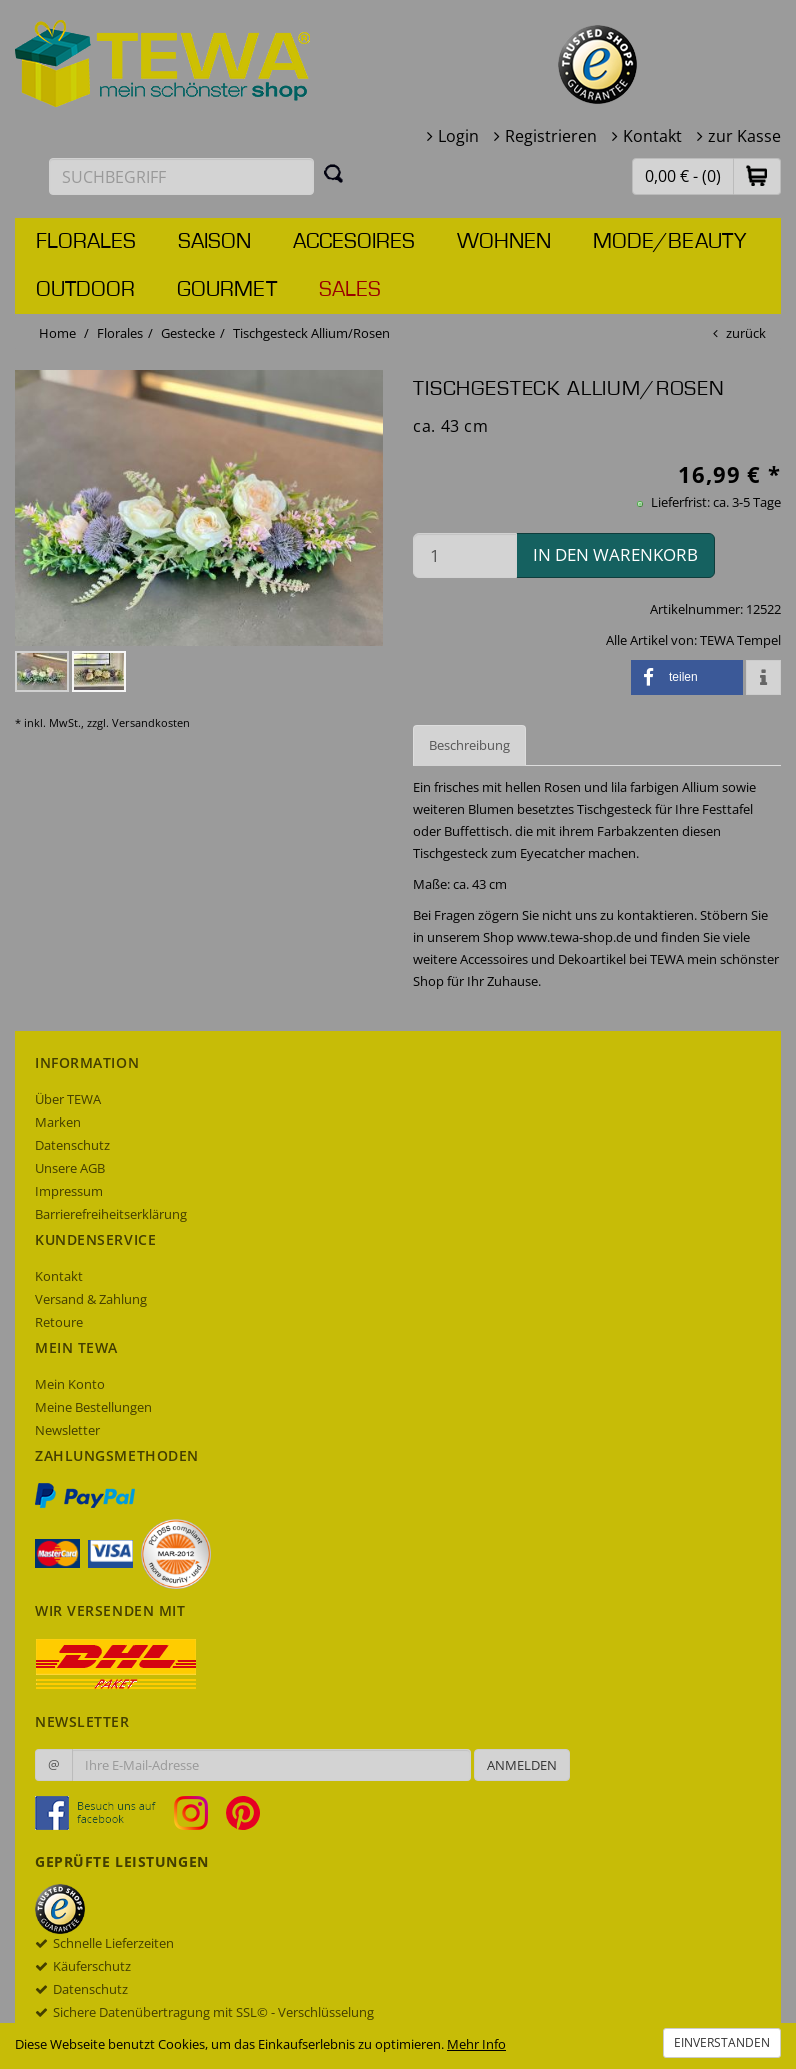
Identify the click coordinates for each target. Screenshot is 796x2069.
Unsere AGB (70, 1168)
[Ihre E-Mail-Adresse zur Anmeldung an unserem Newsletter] (271, 1765)
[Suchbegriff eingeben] (181, 176)
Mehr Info (476, 2044)
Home (57, 333)
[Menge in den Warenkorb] (465, 555)
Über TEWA (68, 1099)
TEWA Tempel (740, 640)
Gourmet (227, 290)
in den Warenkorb (615, 554)
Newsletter (67, 1430)
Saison (214, 242)
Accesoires (354, 242)
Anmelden (522, 1765)
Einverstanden (722, 2042)
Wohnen (504, 242)
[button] (757, 175)
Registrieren (551, 136)
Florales (86, 242)
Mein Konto (70, 1384)
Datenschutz (72, 1145)
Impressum (69, 1191)
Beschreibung (469, 745)
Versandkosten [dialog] (151, 722)
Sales (350, 290)
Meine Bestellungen (93, 1407)
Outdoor (85, 290)
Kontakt (652, 136)
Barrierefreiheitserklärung (111, 1214)
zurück (746, 333)
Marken (58, 1122)
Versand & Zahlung (91, 1299)
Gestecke (188, 333)
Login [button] (458, 136)
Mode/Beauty (669, 242)
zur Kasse (744, 136)
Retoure (59, 1322)
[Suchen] (334, 173)
